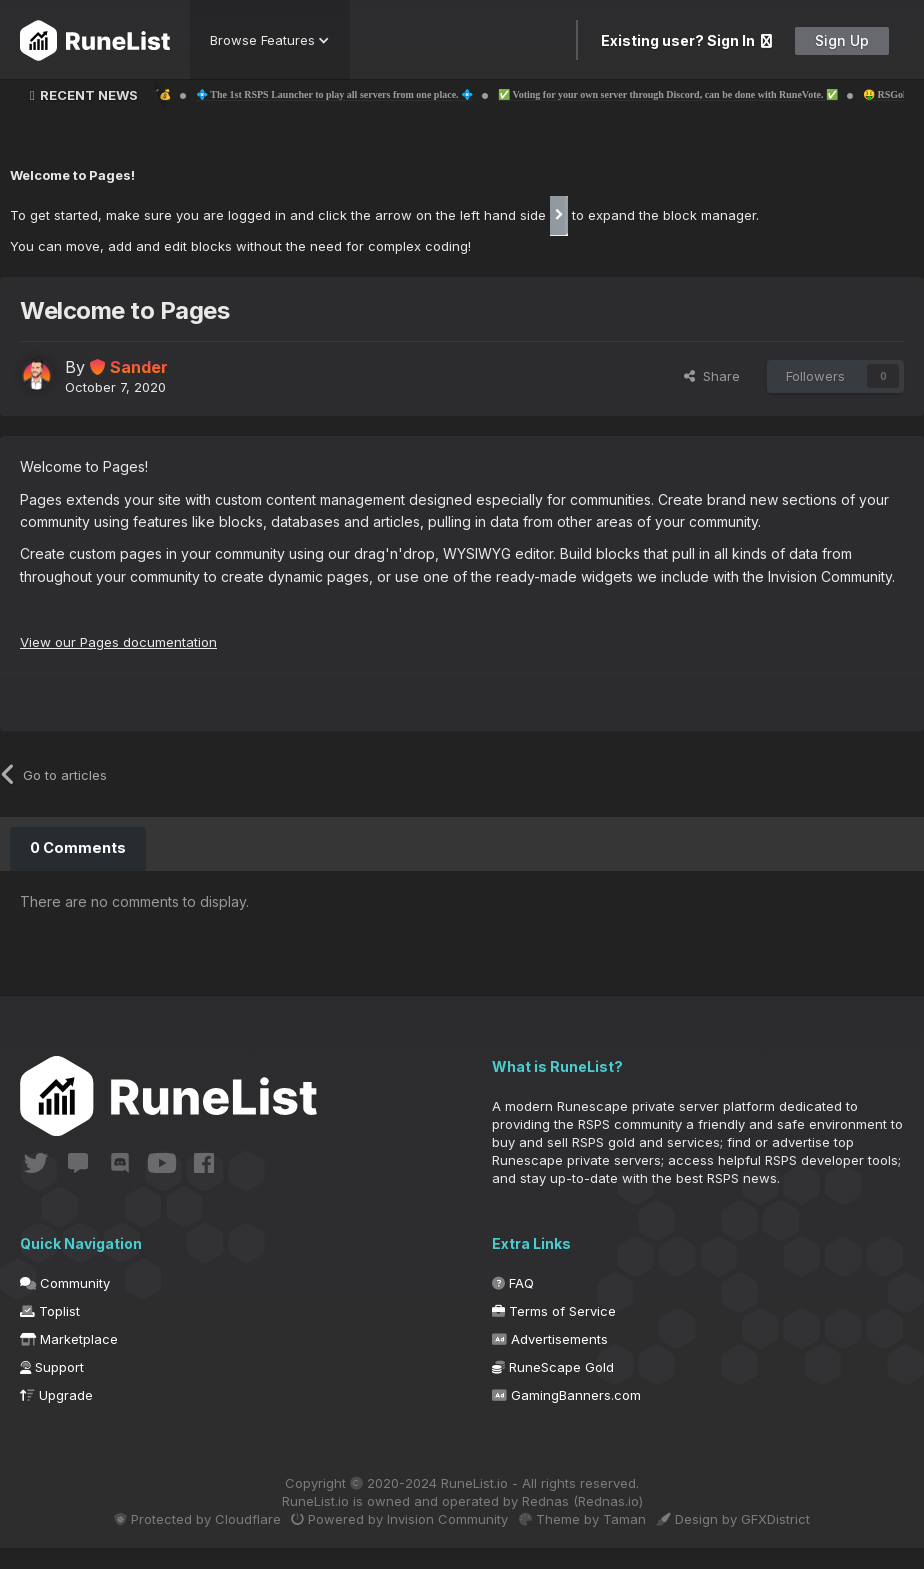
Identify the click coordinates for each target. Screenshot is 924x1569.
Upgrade (56, 1416)
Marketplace (69, 1360)
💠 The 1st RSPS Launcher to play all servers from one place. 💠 (379, 94)
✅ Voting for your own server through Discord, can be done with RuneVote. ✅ (713, 94)
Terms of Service (554, 1332)
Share (712, 376)
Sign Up (842, 40)
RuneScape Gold (553, 1388)
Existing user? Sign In (686, 40)
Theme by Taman (589, 1540)
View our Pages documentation (123, 641)
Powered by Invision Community (393, 1540)
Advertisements (550, 1360)
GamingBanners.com (566, 1416)
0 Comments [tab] (77, 847)
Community (65, 1304)
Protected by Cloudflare (177, 1540)
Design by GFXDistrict (754, 1540)
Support (52, 1388)
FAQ (513, 1304)
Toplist (50, 1332)
